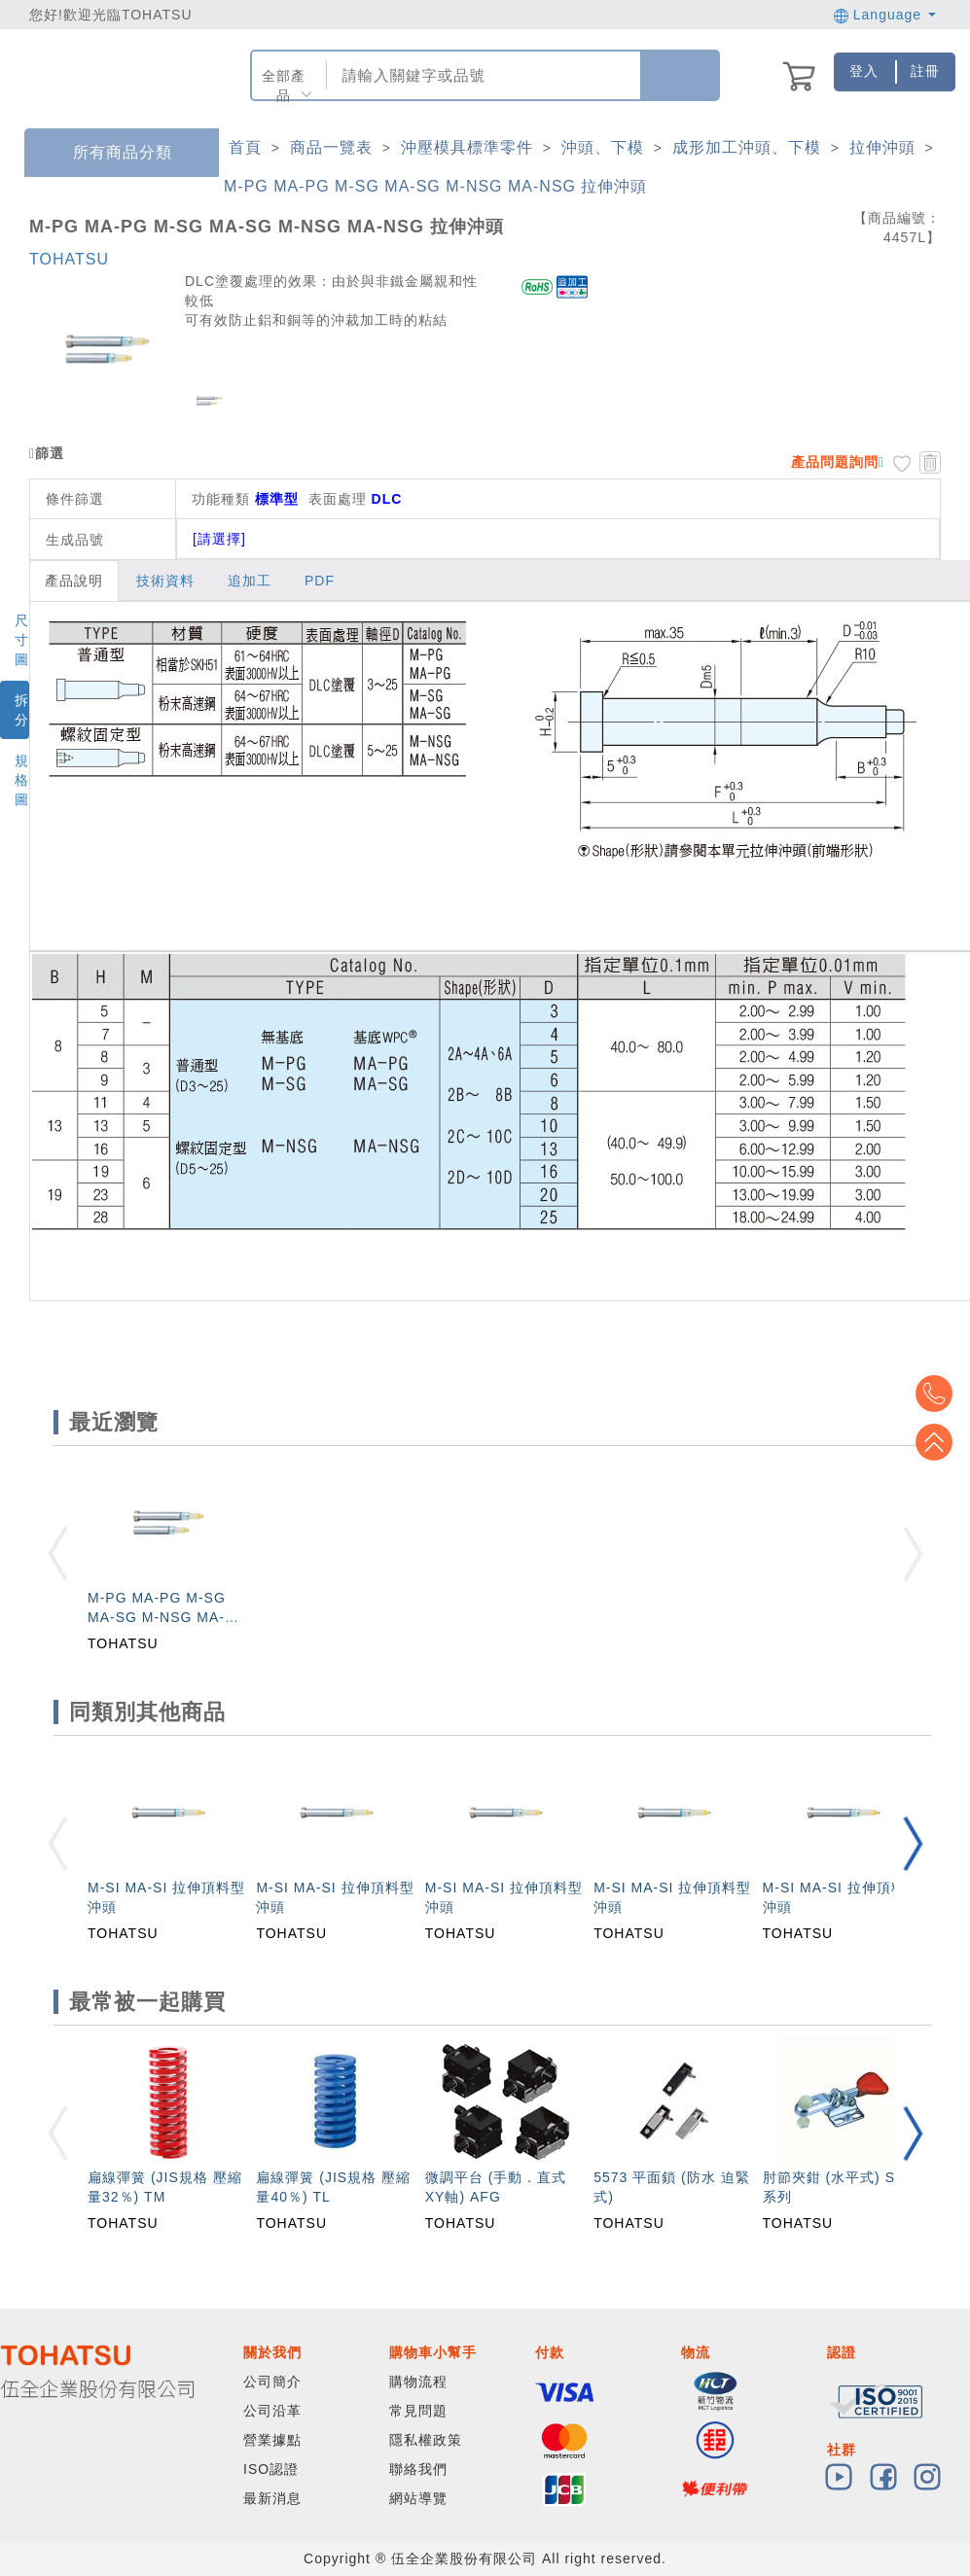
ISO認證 (271, 2469)
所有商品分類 (108, 153)
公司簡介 (272, 2381)
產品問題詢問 (835, 462)
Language (885, 14)
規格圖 (22, 780)
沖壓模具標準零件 (467, 147)
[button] (912, 1843)
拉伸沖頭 (882, 147)
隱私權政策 (425, 2440)
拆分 (22, 709)
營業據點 (272, 2440)
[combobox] (481, 75)
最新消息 (272, 2498)
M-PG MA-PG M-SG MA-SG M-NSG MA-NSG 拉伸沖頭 (435, 186)
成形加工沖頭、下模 (746, 147)
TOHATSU (69, 259)
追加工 (249, 580)
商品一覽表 (331, 147)
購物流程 (418, 2381)
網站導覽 (418, 2498)
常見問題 (418, 2410)
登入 (864, 71)
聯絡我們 (418, 2469)
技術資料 (165, 580)
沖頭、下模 (602, 147)
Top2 (940, 1393)
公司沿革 (272, 2410)
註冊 (925, 71)
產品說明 (74, 580)
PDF (320, 580)
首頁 (245, 147)
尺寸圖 (22, 640)
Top (940, 1442)
